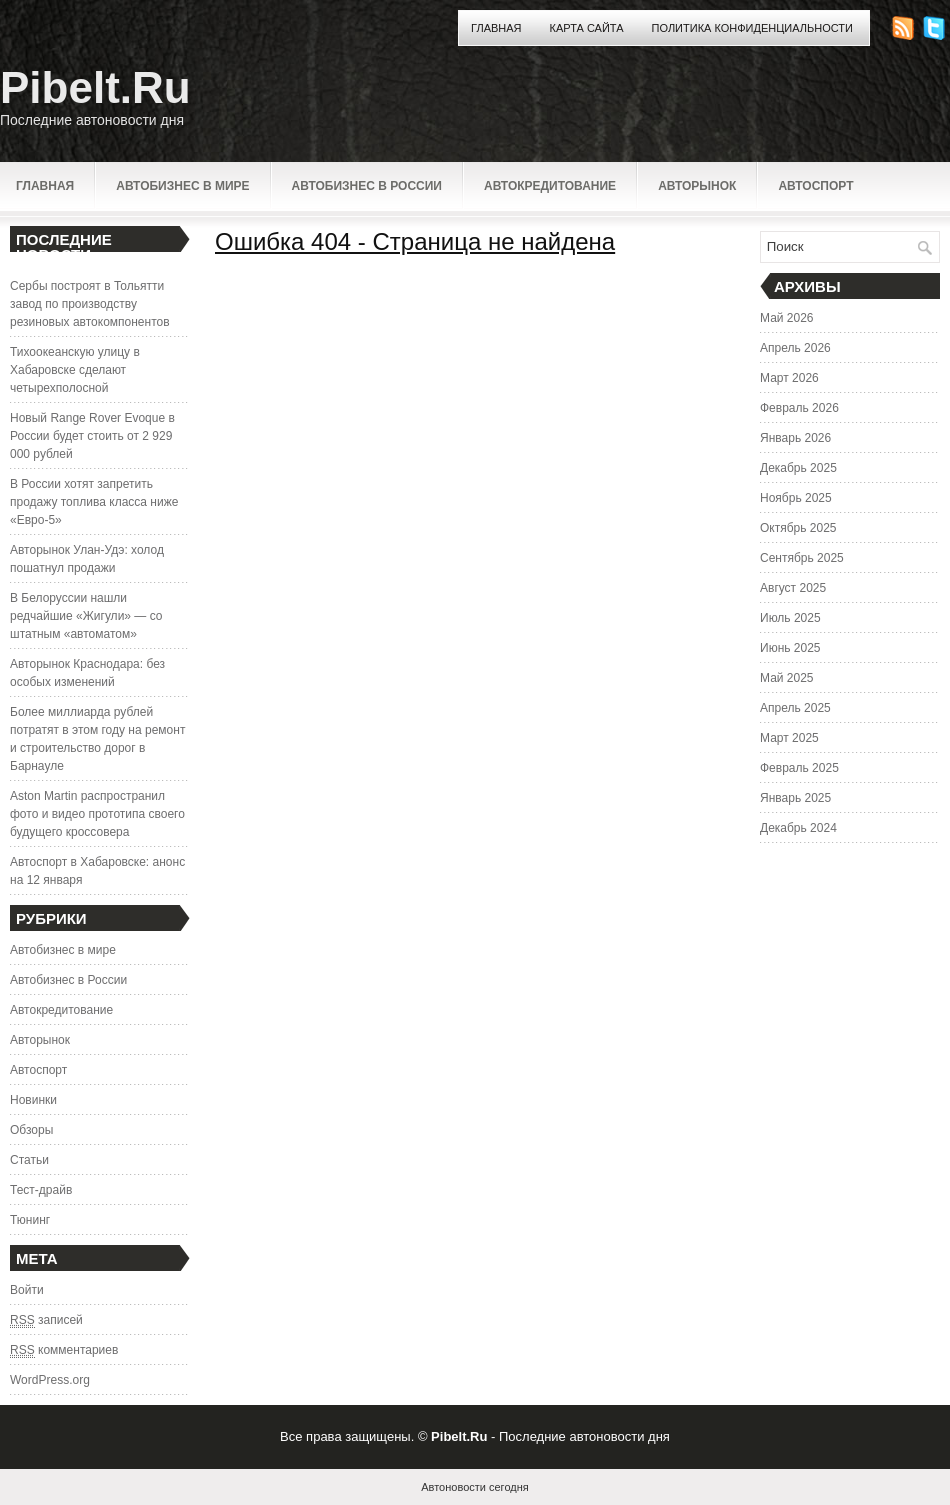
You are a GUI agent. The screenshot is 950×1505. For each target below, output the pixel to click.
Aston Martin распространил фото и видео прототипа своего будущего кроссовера (97, 814)
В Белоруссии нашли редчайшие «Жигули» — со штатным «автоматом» (86, 616)
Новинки (33, 1100)
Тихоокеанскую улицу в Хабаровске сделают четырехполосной (75, 370)
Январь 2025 (795, 798)
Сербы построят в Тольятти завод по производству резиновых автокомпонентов (90, 304)
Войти (27, 1290)
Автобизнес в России (367, 186)
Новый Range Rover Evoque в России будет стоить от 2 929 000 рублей (92, 436)
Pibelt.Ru (95, 87)
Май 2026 (787, 318)
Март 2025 (789, 738)
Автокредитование (550, 186)
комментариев (64, 1350)
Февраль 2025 (799, 768)
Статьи (29, 1160)
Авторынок (697, 186)
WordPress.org (50, 1380)
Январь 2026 (795, 438)
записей (46, 1320)
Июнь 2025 (790, 648)
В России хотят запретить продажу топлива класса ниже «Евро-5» (94, 502)
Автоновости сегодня (474, 1487)
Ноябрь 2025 (796, 498)
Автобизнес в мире (182, 186)
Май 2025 (787, 678)
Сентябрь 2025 (802, 558)
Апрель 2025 (795, 708)
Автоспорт (815, 186)
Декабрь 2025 (798, 468)
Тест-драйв (41, 1190)
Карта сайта (587, 28)
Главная (496, 28)
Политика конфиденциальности (752, 28)
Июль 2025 (790, 618)
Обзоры (31, 1130)
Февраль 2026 (799, 408)
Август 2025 (793, 588)
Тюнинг (30, 1220)
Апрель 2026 (795, 348)
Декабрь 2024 (798, 828)
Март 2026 (789, 378)
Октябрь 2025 (798, 528)
